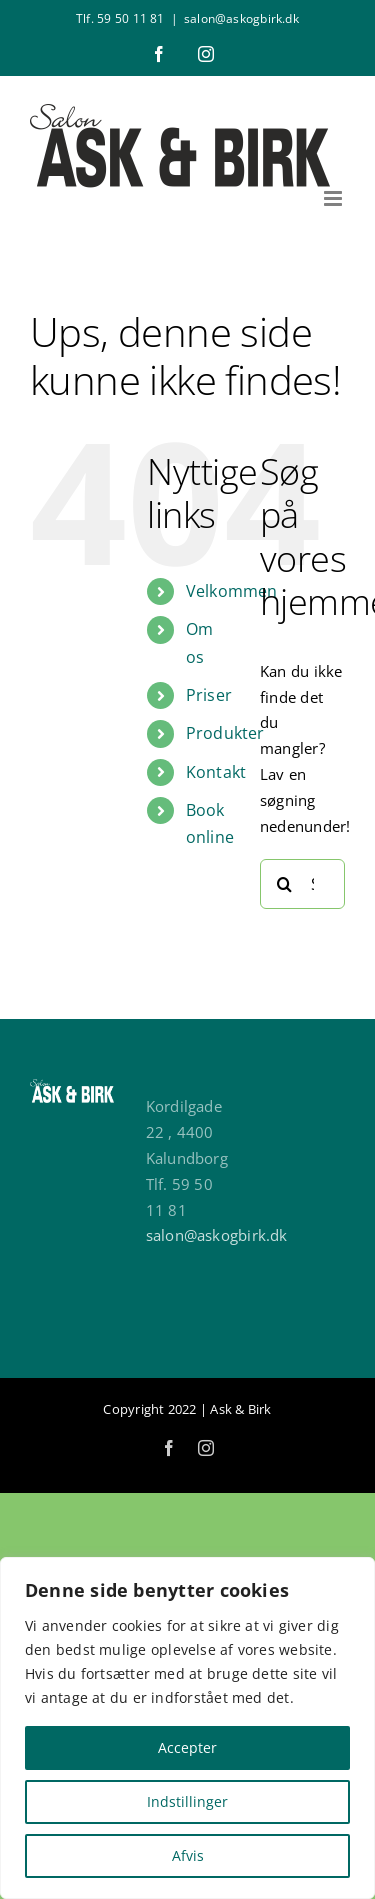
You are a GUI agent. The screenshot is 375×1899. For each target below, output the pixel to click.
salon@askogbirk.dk (241, 18)
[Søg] (285, 884)
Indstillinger (187, 1801)
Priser (209, 695)
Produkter (225, 733)
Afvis (188, 1855)
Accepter (187, 1747)
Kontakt (216, 772)
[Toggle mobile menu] (334, 198)
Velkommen (232, 591)
